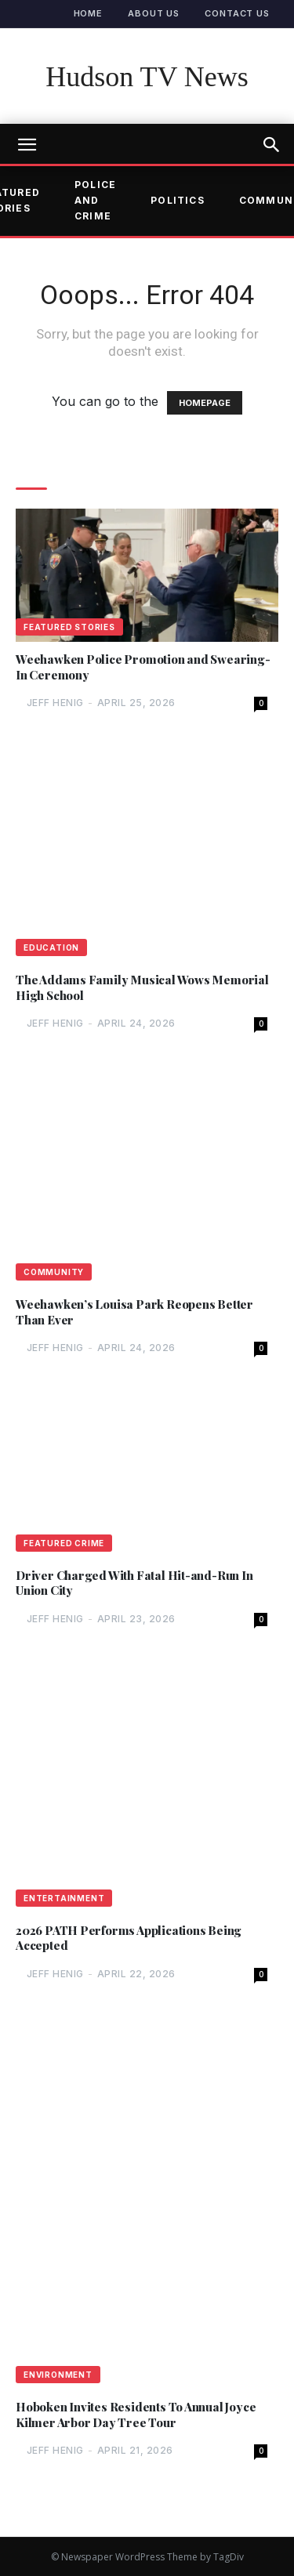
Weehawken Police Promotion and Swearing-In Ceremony (143, 667)
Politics (178, 200)
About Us (154, 13)
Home (88, 13)
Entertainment (64, 1898)
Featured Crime (64, 1543)
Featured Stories (69, 627)
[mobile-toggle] (27, 145)
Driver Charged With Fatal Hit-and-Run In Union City (134, 1583)
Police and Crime (95, 201)
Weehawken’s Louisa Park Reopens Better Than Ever (134, 1312)
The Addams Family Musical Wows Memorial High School (142, 988)
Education (51, 947)
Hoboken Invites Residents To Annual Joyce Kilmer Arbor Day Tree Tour (136, 2415)
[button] (272, 145)
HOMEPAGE (204, 402)
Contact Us (237, 13)
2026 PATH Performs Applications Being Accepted (128, 1938)
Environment (58, 2374)
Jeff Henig (55, 702)
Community (54, 1272)
